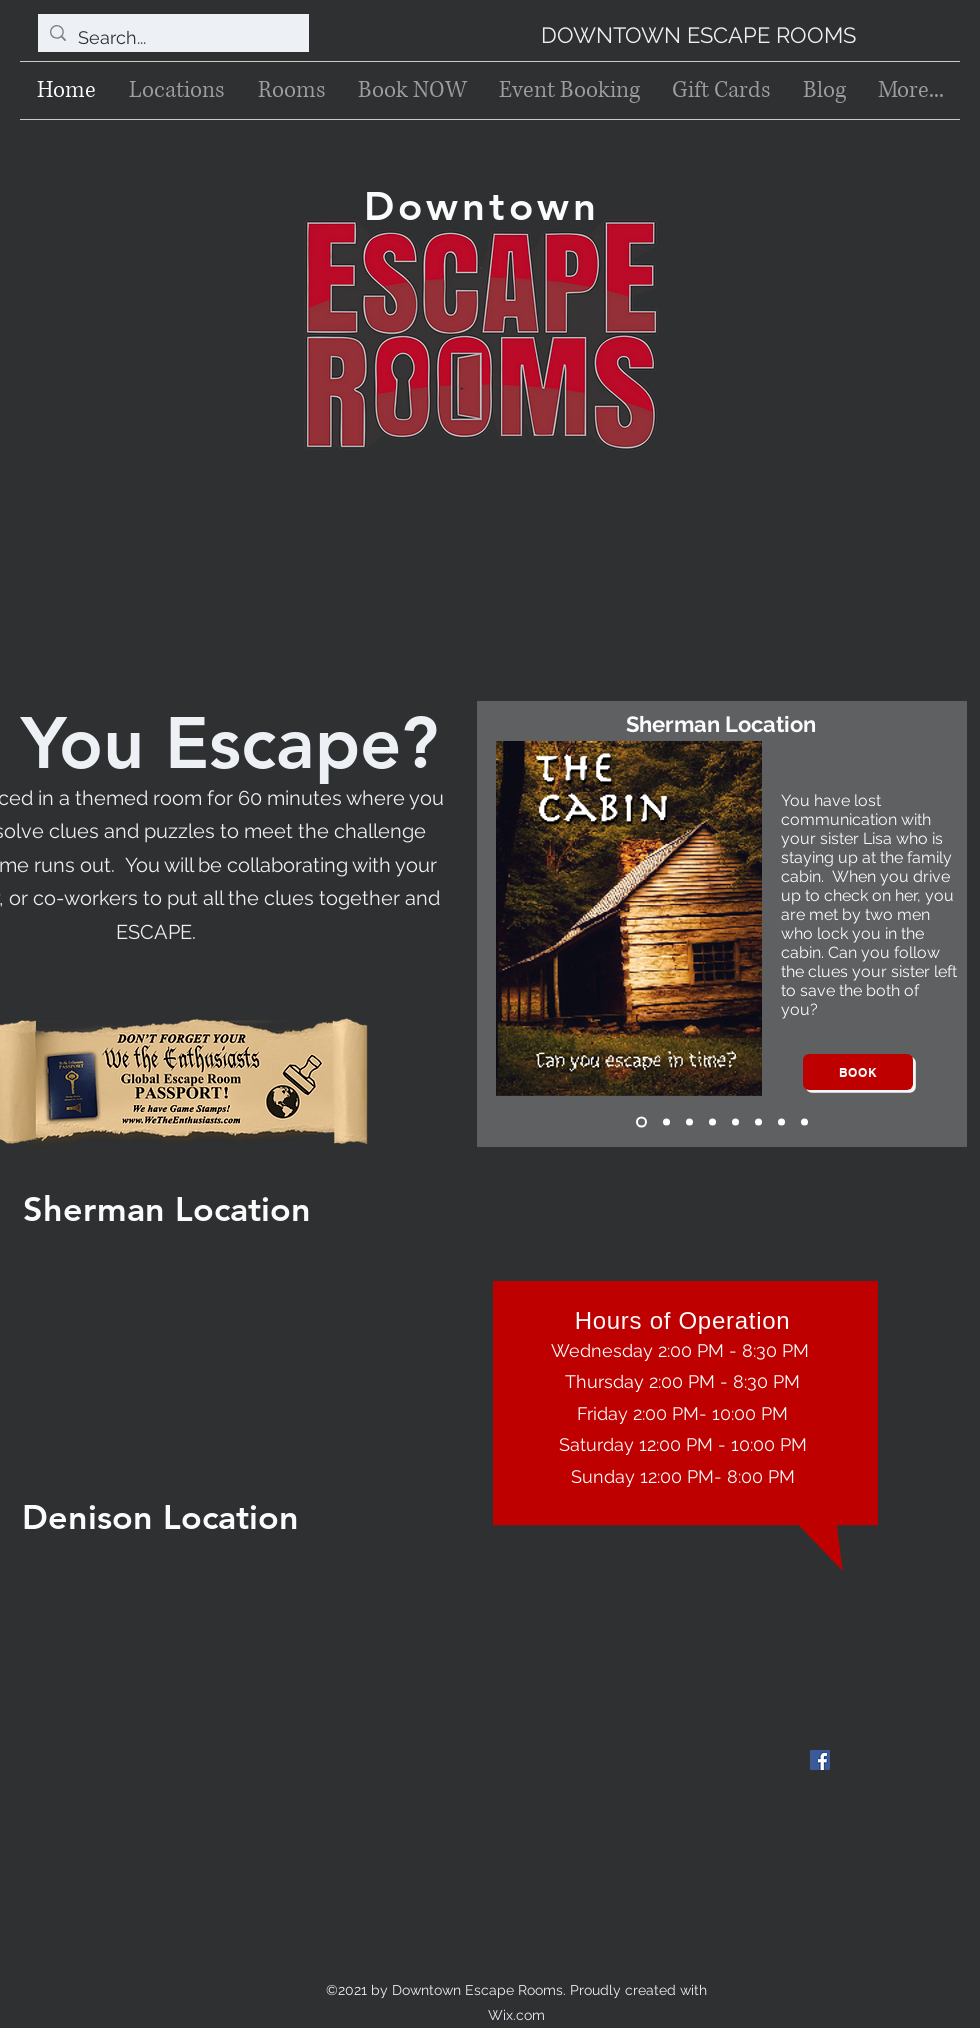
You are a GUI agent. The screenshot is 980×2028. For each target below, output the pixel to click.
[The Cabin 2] (666, 1122)
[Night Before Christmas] (735, 1122)
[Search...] (172, 38)
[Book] (858, 1072)
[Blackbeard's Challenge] (712, 1122)
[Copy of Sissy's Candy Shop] (804, 1122)
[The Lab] (758, 1122)
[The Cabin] (641, 1122)
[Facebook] (820, 1760)
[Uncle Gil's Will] (689, 1122)
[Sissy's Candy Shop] (781, 1122)
